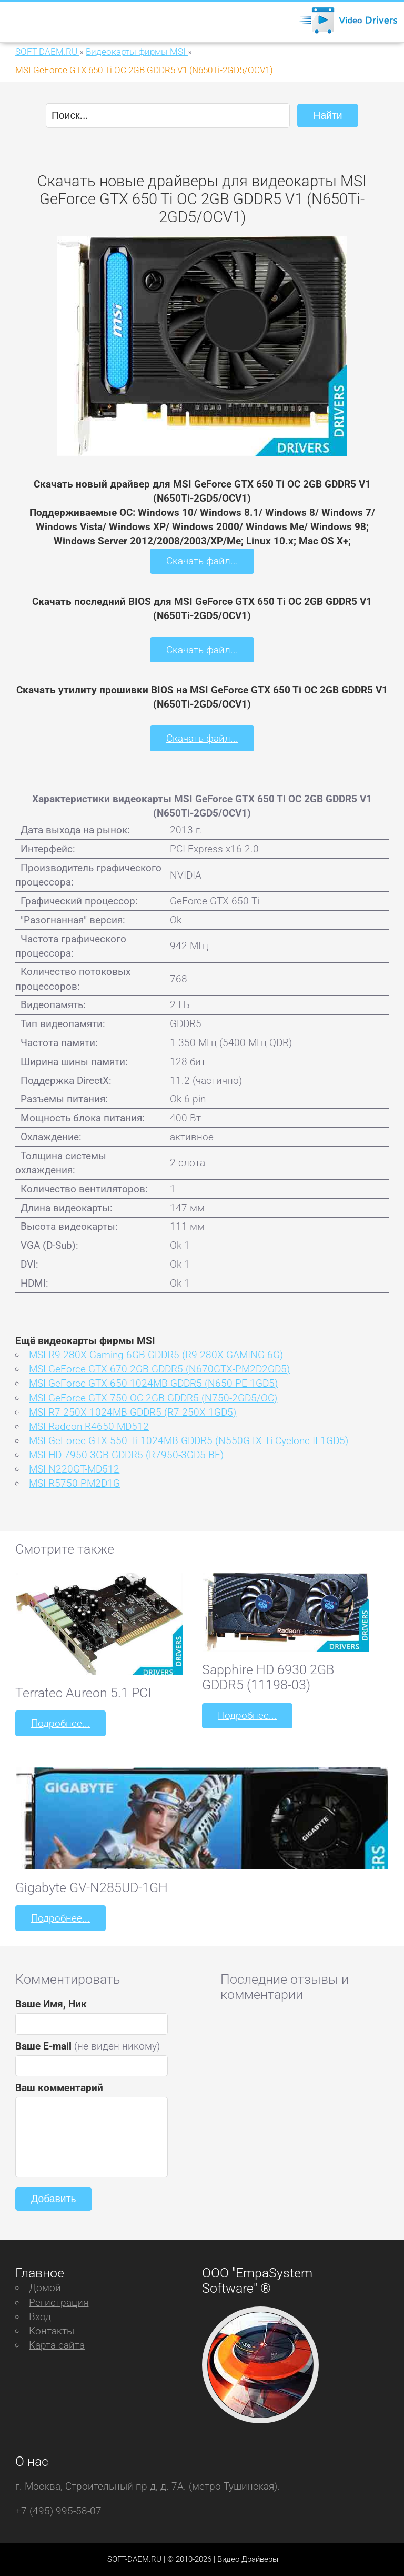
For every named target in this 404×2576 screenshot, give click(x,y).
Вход (40, 2317)
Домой (45, 2288)
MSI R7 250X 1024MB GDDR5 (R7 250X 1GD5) (132, 1412)
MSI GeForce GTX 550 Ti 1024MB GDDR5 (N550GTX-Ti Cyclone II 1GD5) (188, 1441)
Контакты (51, 2331)
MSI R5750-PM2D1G (74, 1483)
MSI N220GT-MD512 (74, 1469)
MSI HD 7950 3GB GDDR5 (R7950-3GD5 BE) (126, 1455)
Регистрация (58, 2302)
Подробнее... (60, 1723)
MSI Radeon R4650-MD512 (89, 1426)
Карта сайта (57, 2345)
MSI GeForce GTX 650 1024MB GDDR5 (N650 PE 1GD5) (153, 1383)
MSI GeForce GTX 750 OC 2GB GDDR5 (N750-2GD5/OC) (153, 1398)
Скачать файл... (202, 561)
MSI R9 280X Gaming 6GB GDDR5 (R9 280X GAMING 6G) (156, 1355)
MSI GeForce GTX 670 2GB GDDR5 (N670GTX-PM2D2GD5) (159, 1369)
